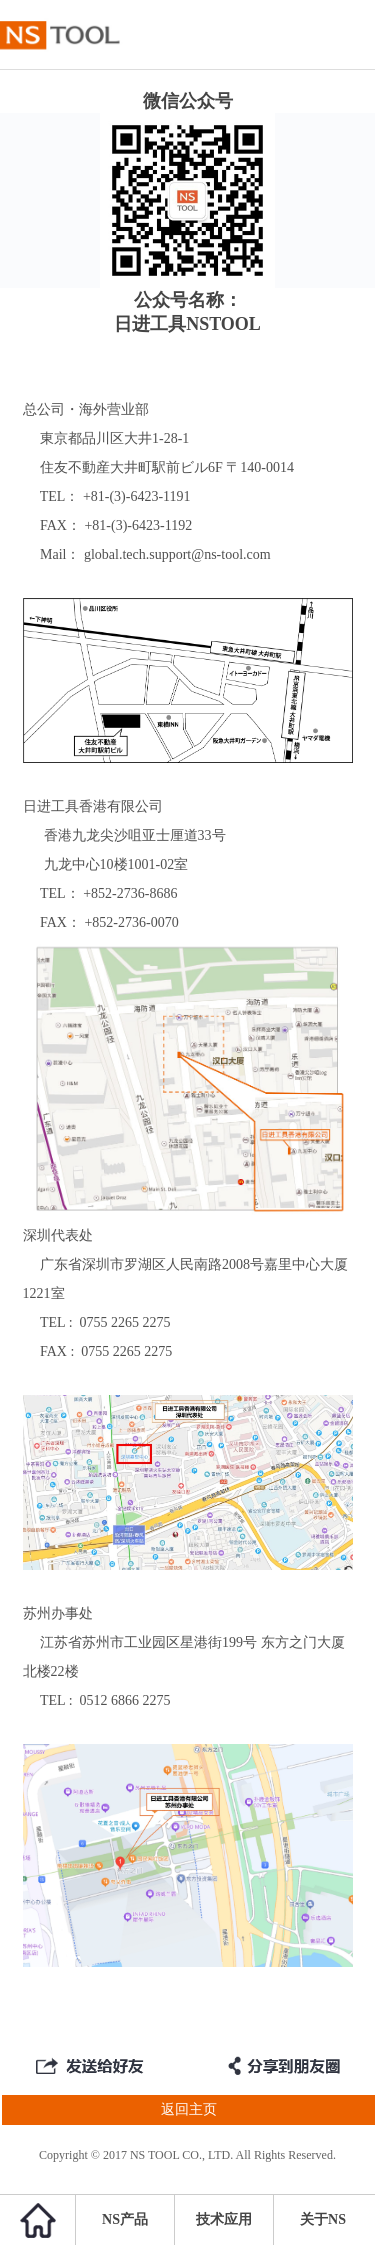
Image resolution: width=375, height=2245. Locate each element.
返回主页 (108, 2110)
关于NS (323, 2219)
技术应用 (224, 2219)
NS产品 (125, 2219)
